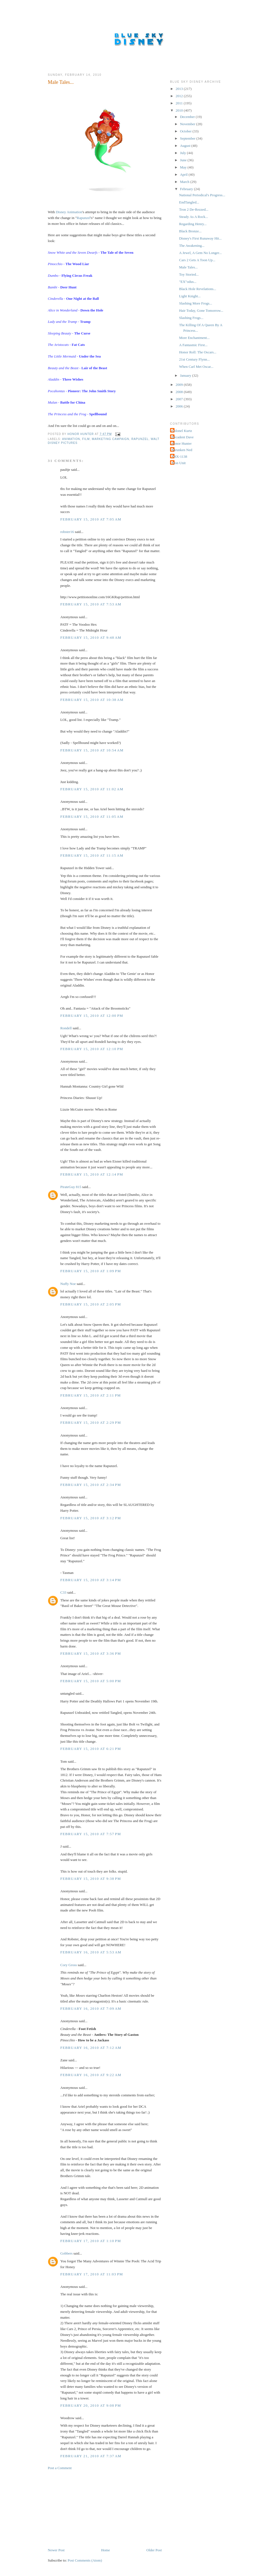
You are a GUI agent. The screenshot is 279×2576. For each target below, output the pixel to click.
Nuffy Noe (68, 1284)
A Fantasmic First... (193, 345)
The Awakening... (191, 245)
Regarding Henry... (192, 224)
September (188, 138)
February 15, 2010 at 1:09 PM (90, 1271)
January (186, 375)
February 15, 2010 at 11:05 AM (91, 816)
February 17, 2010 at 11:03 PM (91, 2274)
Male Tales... (188, 267)
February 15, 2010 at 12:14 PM (91, 1174)
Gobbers (66, 2253)
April (184, 174)
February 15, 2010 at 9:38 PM (90, 1878)
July (183, 153)
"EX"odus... (187, 282)
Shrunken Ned (181, 450)
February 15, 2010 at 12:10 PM (91, 1049)
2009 (180, 385)
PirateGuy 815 (70, 1187)
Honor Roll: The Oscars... (197, 352)
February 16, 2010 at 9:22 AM (90, 2075)
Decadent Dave (182, 437)
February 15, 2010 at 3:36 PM (90, 1653)
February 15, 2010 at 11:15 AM (91, 855)
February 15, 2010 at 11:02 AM (91, 789)
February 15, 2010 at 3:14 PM (90, 1580)
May (184, 167)
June (184, 160)
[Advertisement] (89, 2508)
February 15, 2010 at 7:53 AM (90, 604)
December (188, 117)
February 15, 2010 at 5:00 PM (90, 1681)
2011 (180, 103)
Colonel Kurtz (181, 431)
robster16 (67, 532)
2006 (180, 406)
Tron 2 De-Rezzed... (193, 209)
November (188, 124)
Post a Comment (60, 2468)
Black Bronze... (190, 231)
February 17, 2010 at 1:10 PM (90, 2241)
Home (105, 2550)
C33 (63, 1592)
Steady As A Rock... (193, 217)
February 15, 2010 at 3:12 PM (90, 1518)
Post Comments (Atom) (85, 2560)
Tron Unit (178, 463)
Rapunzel (83, 218)
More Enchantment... (194, 338)
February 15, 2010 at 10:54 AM (92, 750)
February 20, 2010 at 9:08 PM (90, 2405)
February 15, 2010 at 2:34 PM (90, 1485)
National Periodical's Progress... (202, 195)
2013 (180, 89)
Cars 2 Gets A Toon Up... (197, 260)
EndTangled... (189, 202)
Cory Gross (68, 1965)
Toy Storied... (189, 274)
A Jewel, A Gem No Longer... (200, 253)
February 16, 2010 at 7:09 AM (90, 2008)
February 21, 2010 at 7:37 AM (90, 2456)
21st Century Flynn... (194, 359)
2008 (180, 392)
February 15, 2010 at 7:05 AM (90, 519)
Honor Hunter (181, 443)
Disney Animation (69, 212)
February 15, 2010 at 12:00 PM (91, 1015)
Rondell (66, 1028)
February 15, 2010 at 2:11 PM (90, 1395)
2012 (180, 96)
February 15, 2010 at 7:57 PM (90, 1834)
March (185, 182)
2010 (180, 110)
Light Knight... (189, 296)
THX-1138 (179, 456)
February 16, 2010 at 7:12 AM (90, 2048)
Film (86, 439)
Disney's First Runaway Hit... (200, 238)
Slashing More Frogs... (195, 303)
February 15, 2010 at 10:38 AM (92, 700)
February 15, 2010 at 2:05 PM (90, 1304)
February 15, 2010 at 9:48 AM (90, 637)
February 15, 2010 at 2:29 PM (90, 1422)
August (185, 146)
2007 (180, 399)
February (187, 189)
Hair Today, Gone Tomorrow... (201, 310)
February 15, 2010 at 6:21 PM (90, 1749)
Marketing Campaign (110, 439)
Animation (71, 439)
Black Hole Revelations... (197, 289)
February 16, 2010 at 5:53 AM (90, 1952)
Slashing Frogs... (191, 318)
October (186, 131)
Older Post (154, 2550)
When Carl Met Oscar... (196, 366)
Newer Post (56, 2550)
